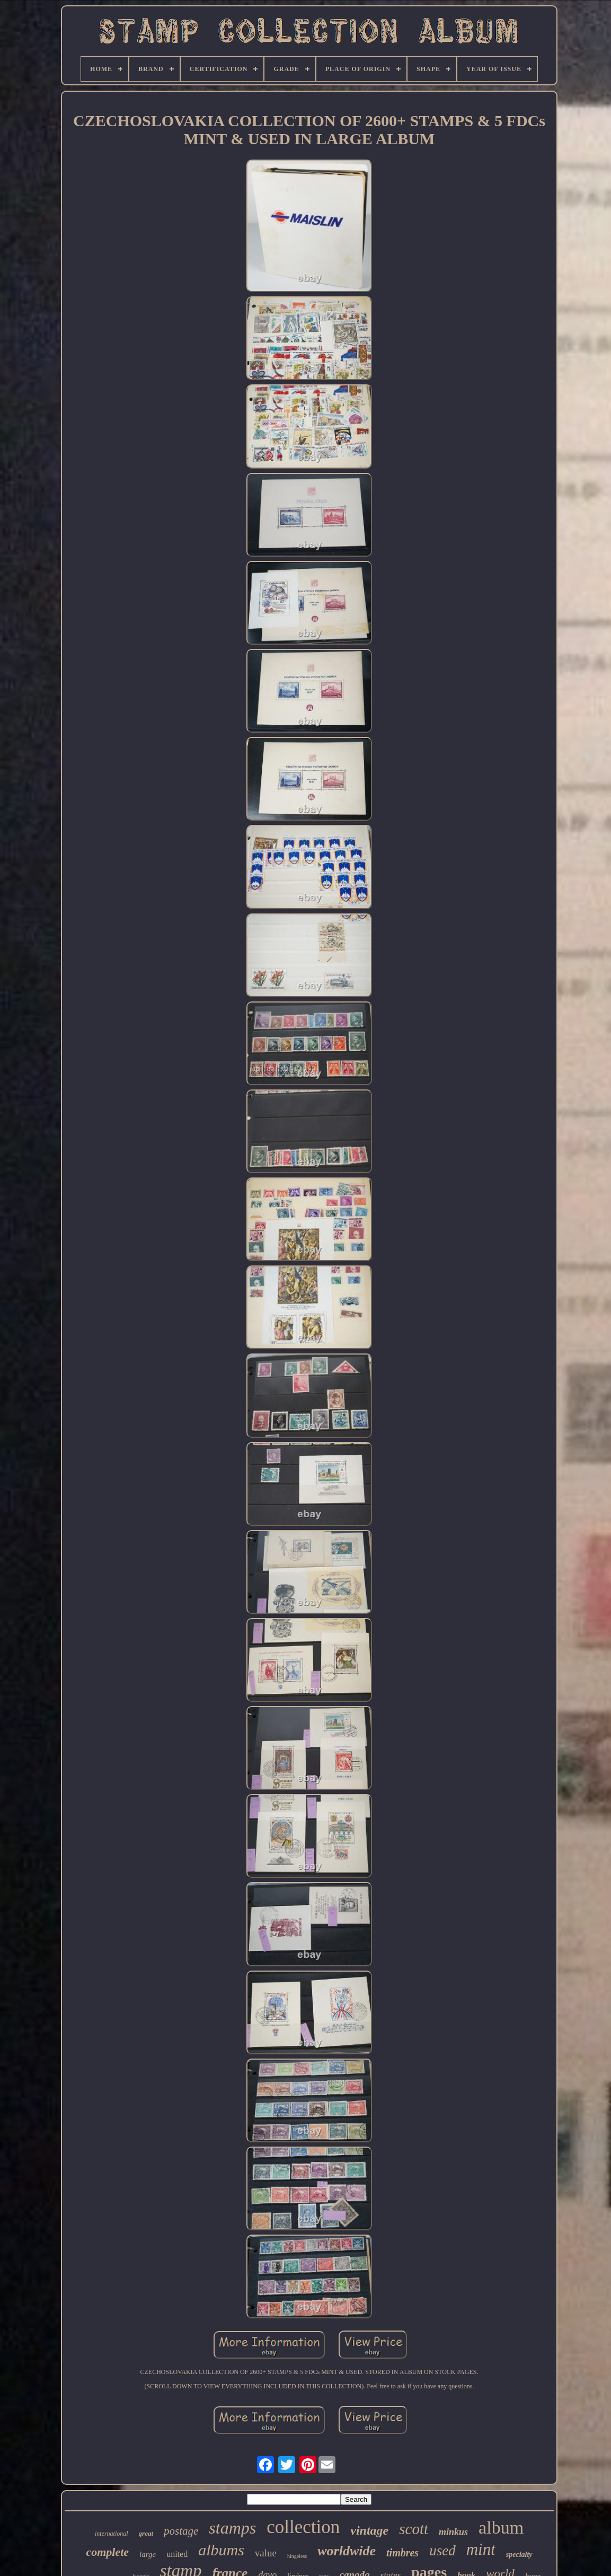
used (442, 2551)
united (177, 2554)
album (501, 2527)
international (111, 2533)
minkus (453, 2532)
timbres (402, 2553)
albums (221, 2550)
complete (107, 2552)
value (266, 2553)
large (147, 2554)
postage (181, 2531)
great (146, 2533)
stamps (232, 2527)
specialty (519, 2555)
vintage (369, 2530)
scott (413, 2528)
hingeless (297, 2556)
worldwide (346, 2551)
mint (480, 2549)
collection (303, 2527)
